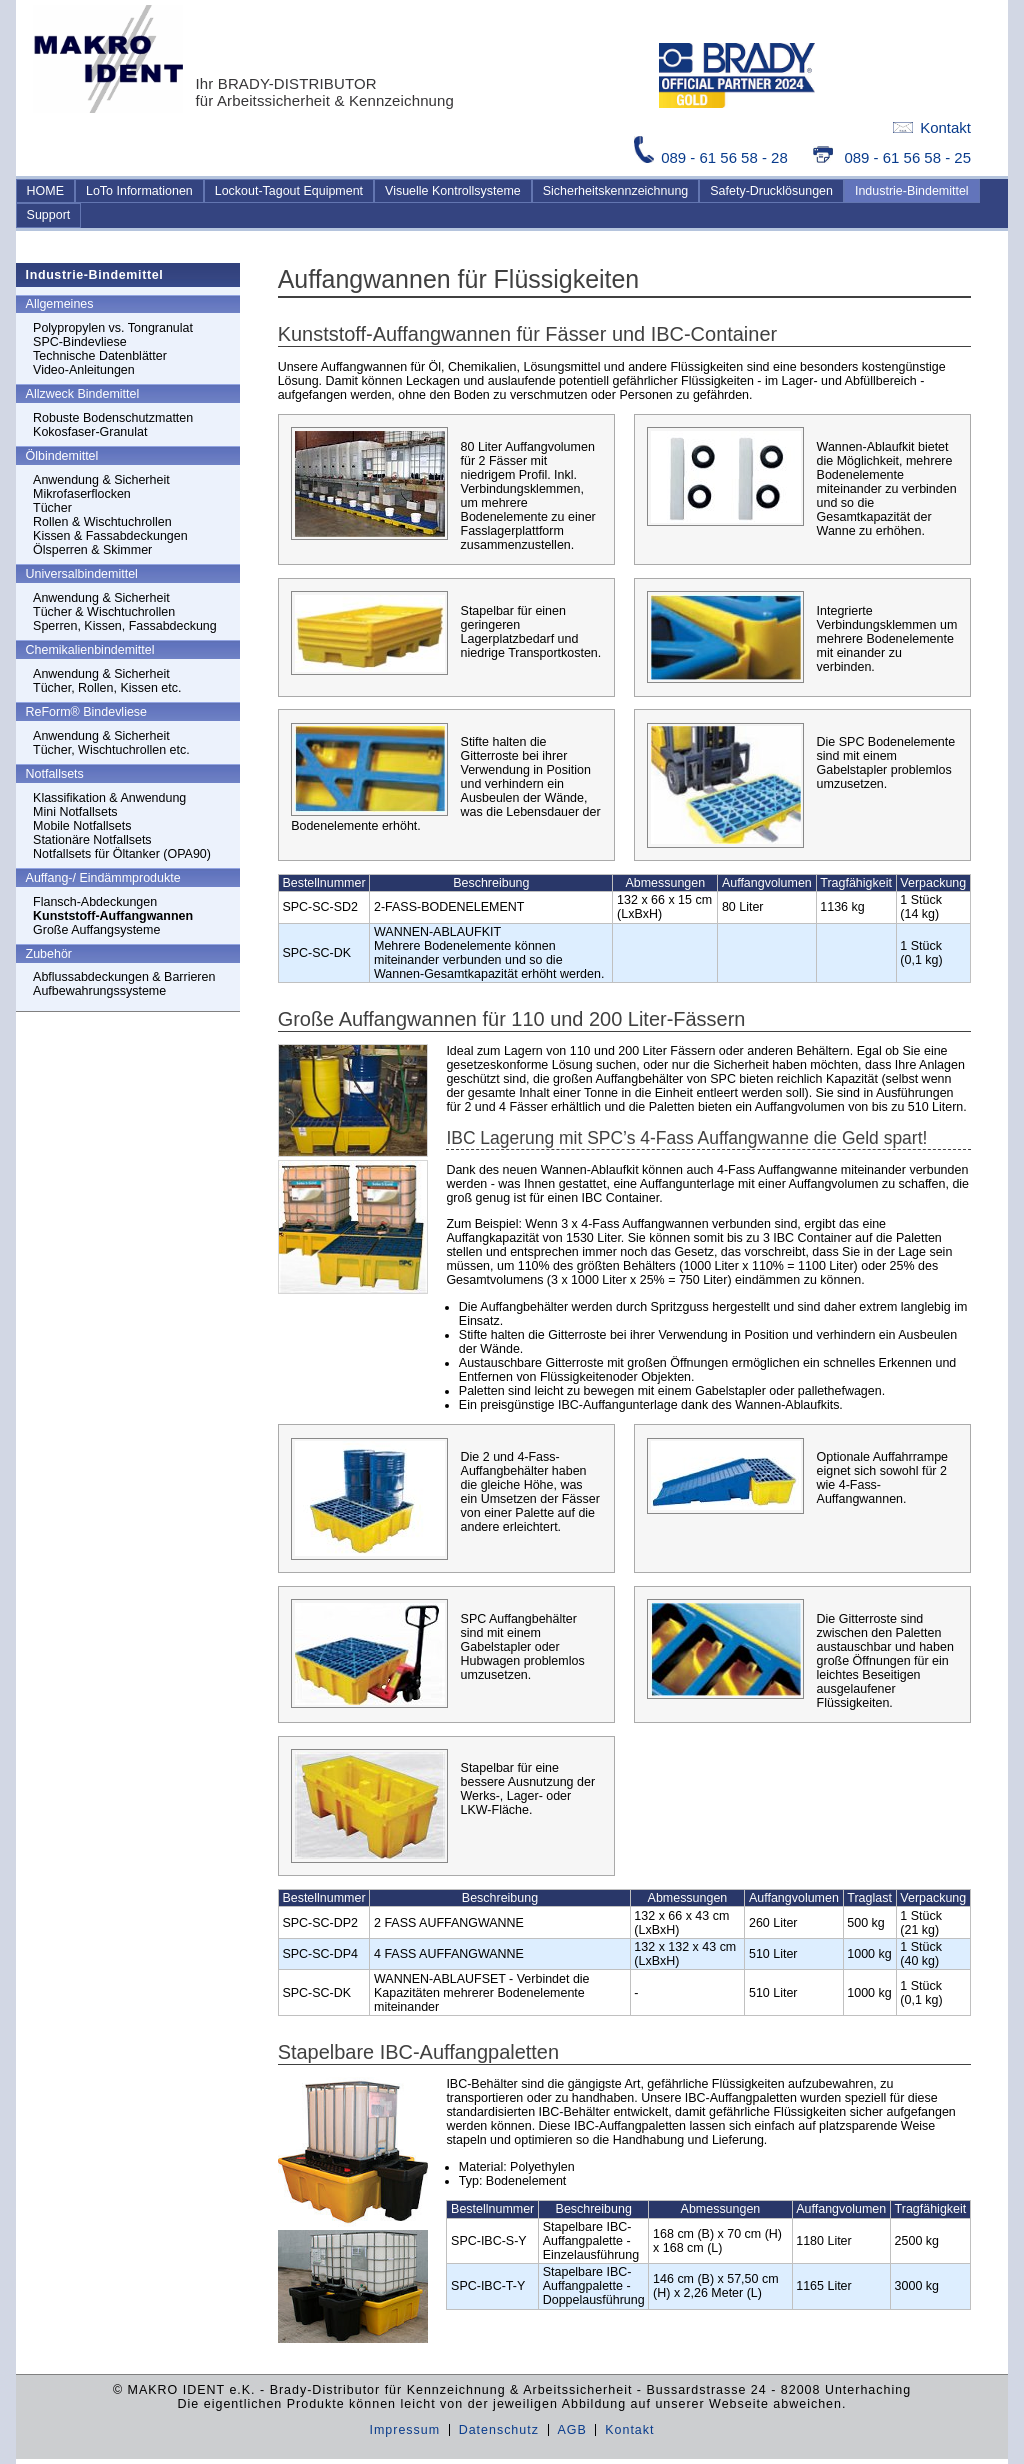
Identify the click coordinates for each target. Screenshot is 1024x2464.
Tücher (52, 508)
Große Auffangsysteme (96, 930)
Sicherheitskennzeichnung (616, 191)
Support (49, 215)
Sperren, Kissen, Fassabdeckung (125, 626)
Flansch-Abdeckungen (95, 902)
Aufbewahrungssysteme (99, 991)
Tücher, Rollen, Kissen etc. (107, 688)
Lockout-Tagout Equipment (289, 191)
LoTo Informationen (139, 191)
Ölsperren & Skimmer (92, 550)
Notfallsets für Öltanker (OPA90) (122, 854)
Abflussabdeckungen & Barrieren (124, 977)
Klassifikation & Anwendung (109, 798)
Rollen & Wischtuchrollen (102, 522)
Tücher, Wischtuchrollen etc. (111, 750)
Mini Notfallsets (75, 812)
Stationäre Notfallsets (92, 840)
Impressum (404, 2430)
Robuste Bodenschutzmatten (113, 418)
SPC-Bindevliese (80, 342)
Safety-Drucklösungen (771, 191)
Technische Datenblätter (100, 356)
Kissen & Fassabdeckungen (110, 536)
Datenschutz (499, 2430)
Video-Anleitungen (84, 370)
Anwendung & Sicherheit (101, 480)
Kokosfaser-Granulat (90, 432)
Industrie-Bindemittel (912, 191)
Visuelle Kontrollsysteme (453, 191)
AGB (571, 2430)
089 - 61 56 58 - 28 (713, 157)
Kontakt (932, 127)
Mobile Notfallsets (82, 826)
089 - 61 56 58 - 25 (892, 157)
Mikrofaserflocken (82, 494)
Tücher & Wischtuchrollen (104, 612)
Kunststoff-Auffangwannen (113, 916)
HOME (45, 191)
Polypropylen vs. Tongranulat (113, 328)
